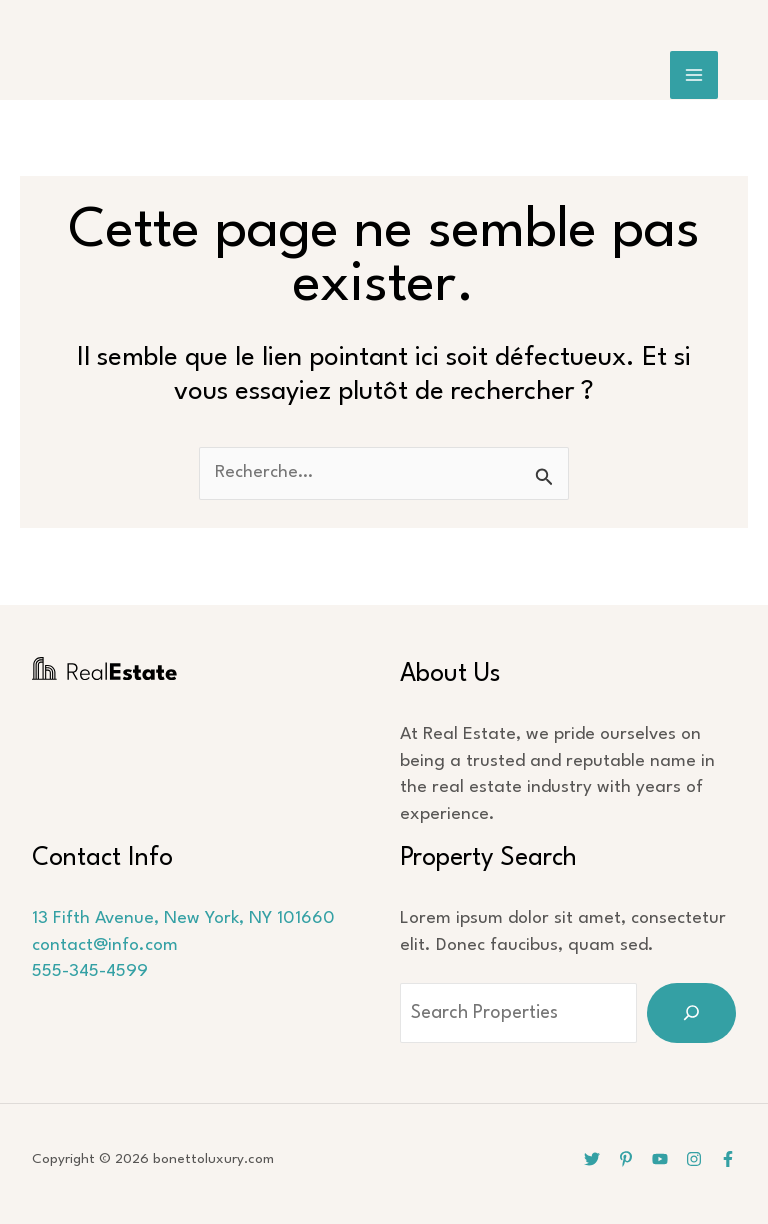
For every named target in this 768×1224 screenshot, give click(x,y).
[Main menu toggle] (694, 75)
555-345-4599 (90, 971)
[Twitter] (592, 1159)
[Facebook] (728, 1159)
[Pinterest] (626, 1159)
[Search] (691, 1013)
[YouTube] (660, 1159)
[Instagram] (694, 1159)
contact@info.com (105, 945)
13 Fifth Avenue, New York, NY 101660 (183, 918)
